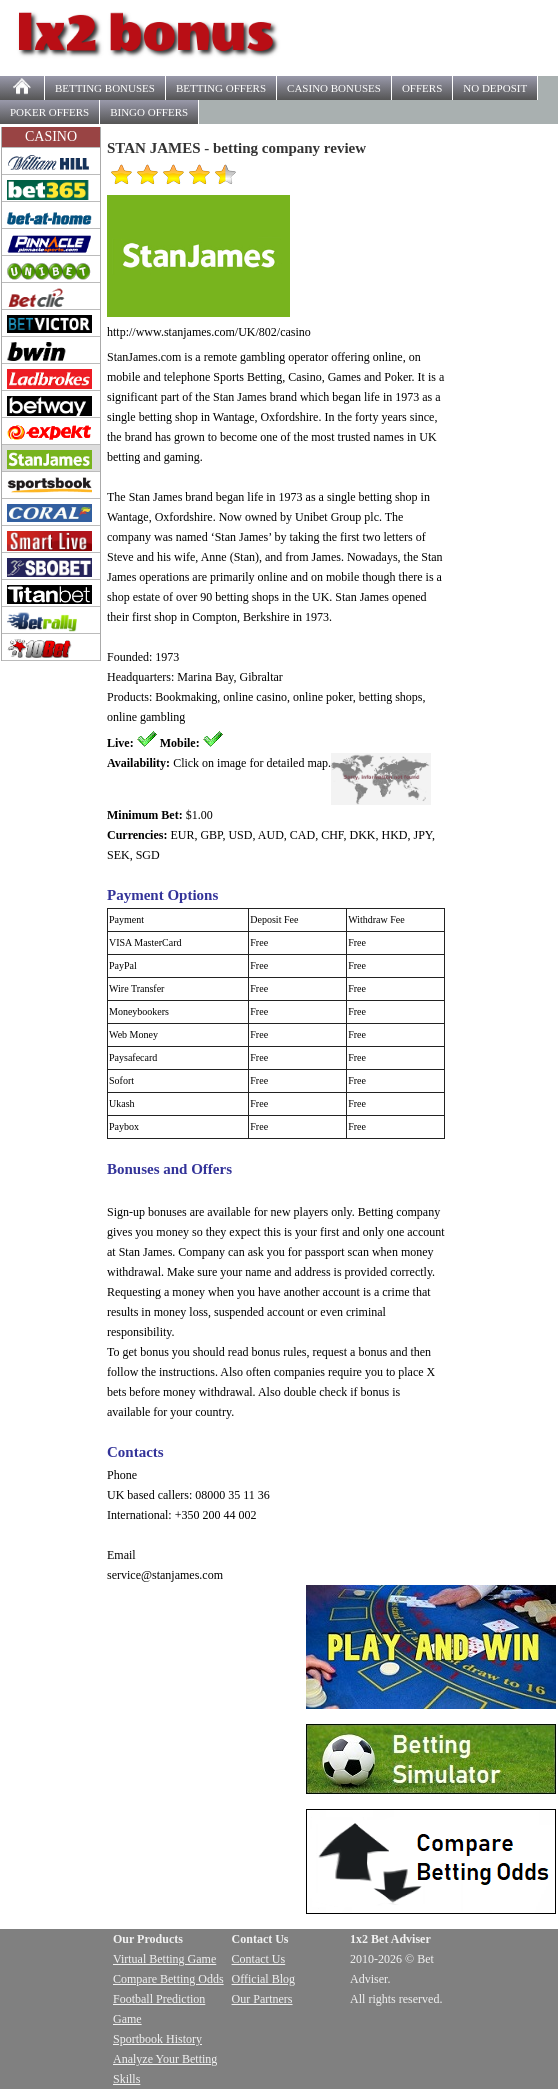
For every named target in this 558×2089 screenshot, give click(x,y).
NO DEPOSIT (495, 88)
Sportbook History (157, 2039)
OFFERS (221, 88)
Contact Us (259, 1959)
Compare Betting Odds (168, 1979)
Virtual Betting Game (164, 1959)
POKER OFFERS (49, 112)
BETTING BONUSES (105, 88)
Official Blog (263, 1979)
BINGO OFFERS (149, 112)
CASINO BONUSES (334, 88)
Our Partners (262, 1999)
